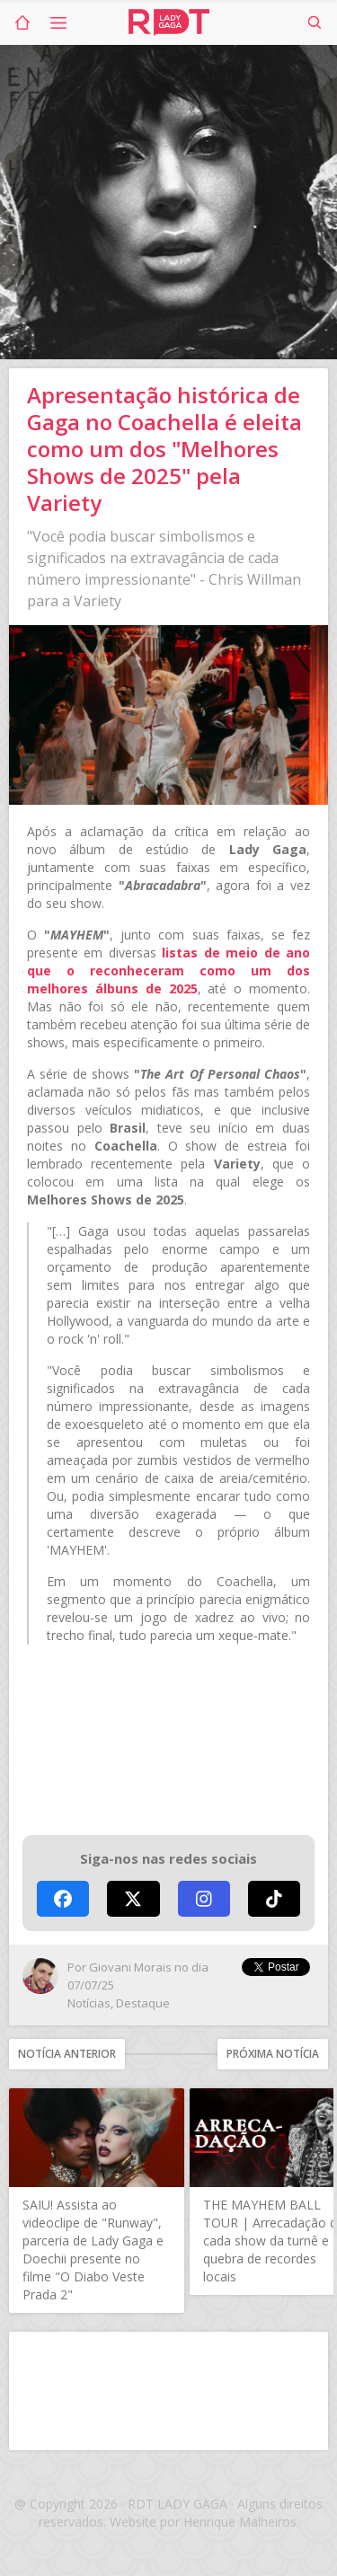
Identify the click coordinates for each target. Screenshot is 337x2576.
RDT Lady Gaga (169, 22)
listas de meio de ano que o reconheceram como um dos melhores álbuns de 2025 (168, 970)
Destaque (143, 2003)
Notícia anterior (67, 2053)
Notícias (89, 2003)
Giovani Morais (130, 1967)
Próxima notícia (272, 2053)
